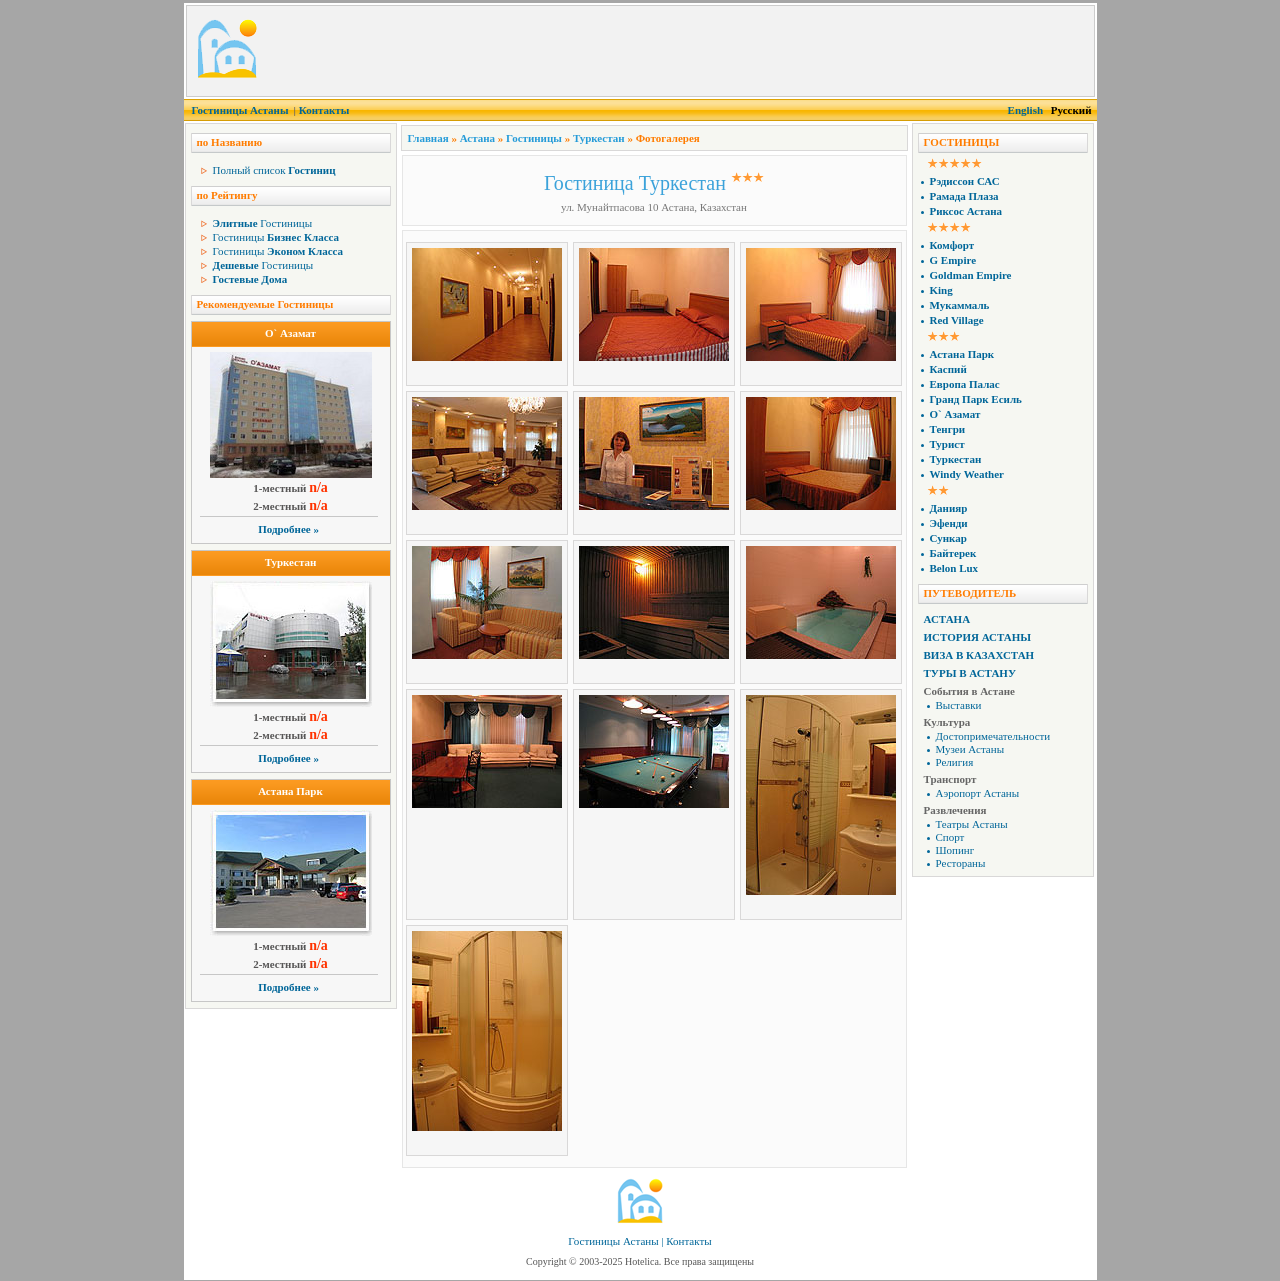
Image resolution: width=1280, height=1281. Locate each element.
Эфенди (949, 523)
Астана (477, 138)
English (1025, 110)
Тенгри (948, 429)
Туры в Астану (970, 673)
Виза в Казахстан (979, 655)
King (941, 290)
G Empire (953, 260)
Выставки (959, 705)
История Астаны (978, 637)
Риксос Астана (966, 211)
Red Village (957, 320)
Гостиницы (263, 223)
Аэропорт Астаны (978, 793)
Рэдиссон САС (965, 181)
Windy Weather (967, 474)
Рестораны (961, 863)
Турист (947, 444)
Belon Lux (954, 568)
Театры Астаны (972, 824)
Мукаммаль (960, 305)
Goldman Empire (971, 275)
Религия (955, 762)
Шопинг (955, 850)
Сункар (948, 538)
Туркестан (291, 562)
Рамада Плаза (964, 196)
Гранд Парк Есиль (976, 399)
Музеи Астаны (970, 749)
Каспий (948, 369)
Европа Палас (965, 384)
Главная (428, 138)
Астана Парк (290, 791)
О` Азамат (290, 333)
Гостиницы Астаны (240, 110)
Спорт (950, 837)
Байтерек (953, 553)
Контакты (324, 110)
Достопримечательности (993, 736)
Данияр (949, 508)
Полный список (274, 170)
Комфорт (952, 245)
